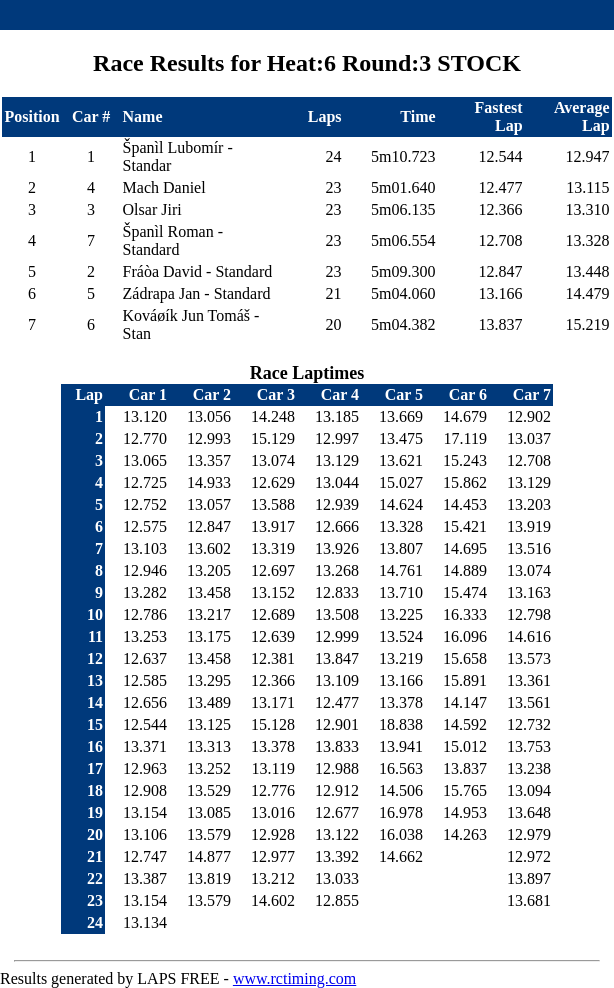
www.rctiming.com (294, 978)
